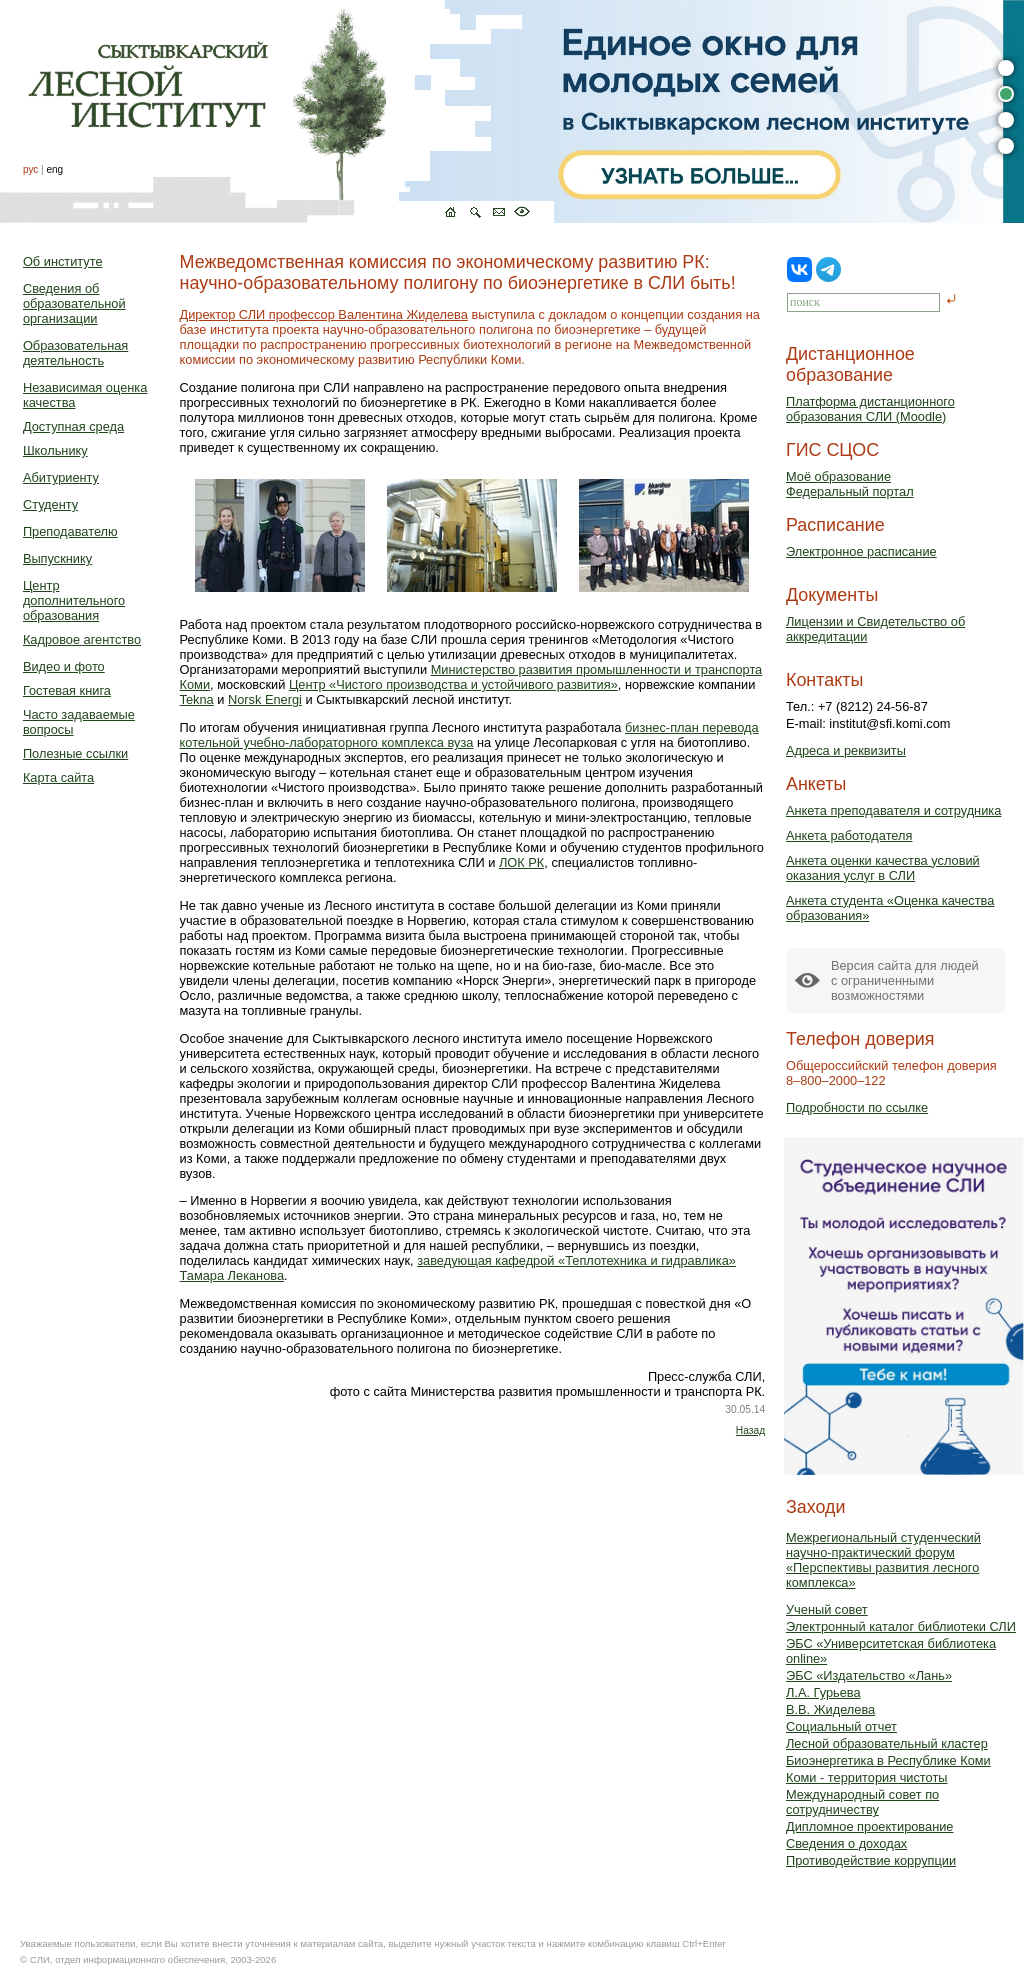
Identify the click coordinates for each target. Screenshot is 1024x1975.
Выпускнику (57, 558)
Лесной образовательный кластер (887, 1743)
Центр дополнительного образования (74, 600)
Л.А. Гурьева (823, 1692)
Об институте (63, 261)
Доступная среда (73, 426)
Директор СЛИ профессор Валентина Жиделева (324, 314)
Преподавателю (70, 531)
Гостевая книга (67, 690)
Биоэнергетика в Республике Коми (888, 1760)
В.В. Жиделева (830, 1709)
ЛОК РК (521, 862)
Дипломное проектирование (870, 1826)
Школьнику (55, 450)
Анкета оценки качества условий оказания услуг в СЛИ (883, 868)
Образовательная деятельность (75, 353)
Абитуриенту (61, 477)
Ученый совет (827, 1609)
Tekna (197, 699)
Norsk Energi (265, 699)
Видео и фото (64, 666)
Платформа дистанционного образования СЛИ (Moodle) (870, 409)
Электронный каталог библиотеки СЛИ (901, 1626)
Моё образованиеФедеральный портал (850, 484)
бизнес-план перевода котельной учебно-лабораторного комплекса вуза (469, 735)
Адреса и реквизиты (846, 750)
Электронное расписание (861, 551)
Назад (750, 1430)
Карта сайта (58, 777)
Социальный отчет (841, 1726)
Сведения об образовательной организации (74, 303)
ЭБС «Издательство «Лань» (869, 1675)
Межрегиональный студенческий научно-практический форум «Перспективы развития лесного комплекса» (883, 1560)
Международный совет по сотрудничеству (862, 1802)
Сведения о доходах (846, 1843)
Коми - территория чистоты (867, 1777)
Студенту (50, 504)
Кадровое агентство (82, 639)
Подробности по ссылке (857, 1107)
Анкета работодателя (849, 835)
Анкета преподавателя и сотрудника (893, 810)
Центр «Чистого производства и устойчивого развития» (453, 684)
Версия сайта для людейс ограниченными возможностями (905, 980)
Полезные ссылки (75, 753)
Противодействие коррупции (871, 1860)
